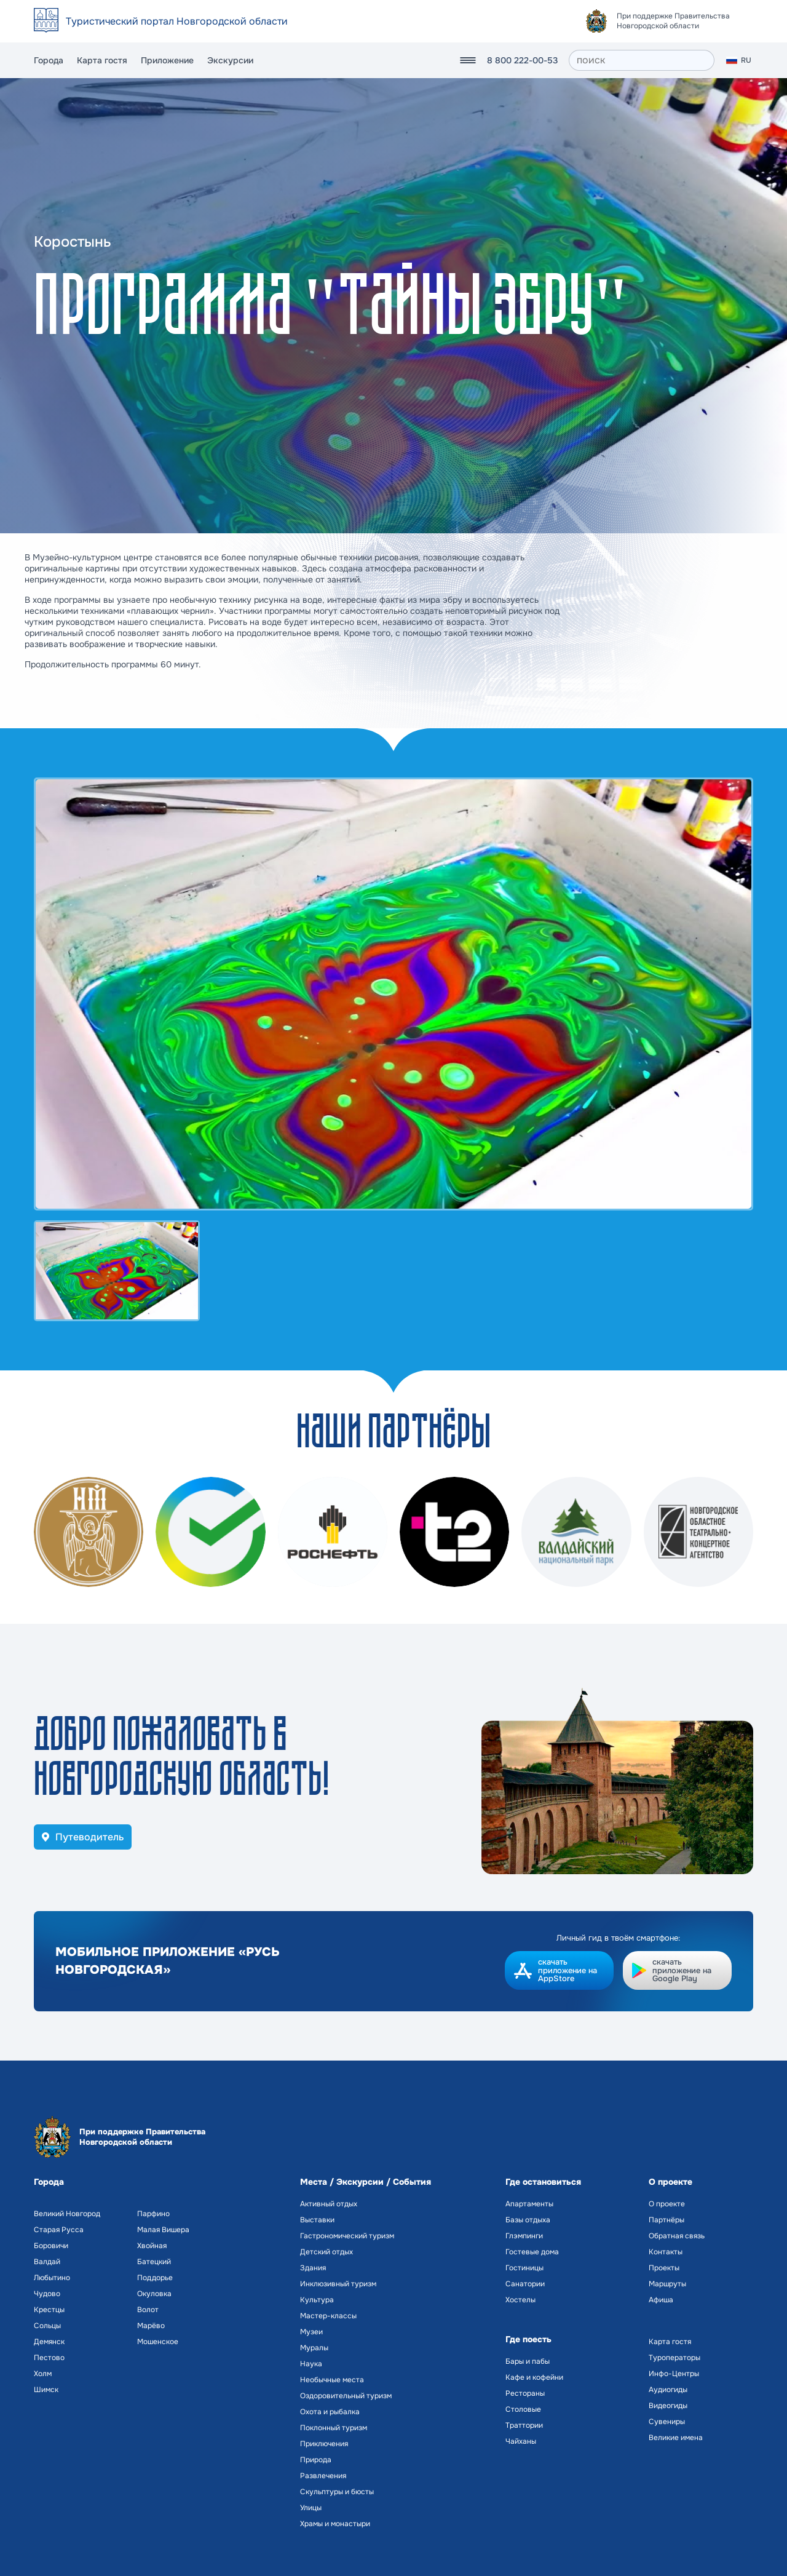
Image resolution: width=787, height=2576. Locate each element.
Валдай (47, 2262)
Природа (315, 2460)
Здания (313, 2268)
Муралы (314, 2348)
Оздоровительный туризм (346, 2396)
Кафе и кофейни (534, 2377)
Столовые (523, 2409)
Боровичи (51, 2246)
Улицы (311, 2508)
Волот (148, 2310)
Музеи (311, 2332)
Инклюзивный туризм (338, 2284)
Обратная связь (677, 2236)
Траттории (524, 2425)
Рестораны (525, 2393)
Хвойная (152, 2246)
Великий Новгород (67, 2214)
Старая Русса (59, 2230)
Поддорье (155, 2278)
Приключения (324, 2444)
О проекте (667, 2204)
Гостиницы (524, 2268)
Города (48, 60)
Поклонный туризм (333, 2428)
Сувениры (667, 2422)
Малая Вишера (163, 2230)
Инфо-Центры (674, 2374)
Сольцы (47, 2326)
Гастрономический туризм (347, 2236)
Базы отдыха (527, 2220)
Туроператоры (674, 2358)
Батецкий (154, 2262)
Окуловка (154, 2294)
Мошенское (157, 2342)
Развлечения (323, 2476)
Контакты (665, 2252)
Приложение (167, 60)
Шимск (46, 2390)
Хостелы (520, 2300)
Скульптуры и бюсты (337, 2492)
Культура (317, 2300)
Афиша (661, 2300)
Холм (43, 2374)
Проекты (664, 2268)
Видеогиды (668, 2406)
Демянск (49, 2342)
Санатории (525, 2284)
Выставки (317, 2220)
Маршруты (667, 2284)
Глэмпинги (524, 2236)
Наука (311, 2364)
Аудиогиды (668, 2390)
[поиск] (641, 60)
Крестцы (49, 2310)
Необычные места (332, 2380)
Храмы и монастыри (335, 2524)
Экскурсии (230, 60)
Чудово (47, 2294)
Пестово (49, 2358)
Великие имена (676, 2438)
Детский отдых (326, 2252)
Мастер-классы (328, 2316)
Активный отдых (328, 2204)
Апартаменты (529, 2204)
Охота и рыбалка (330, 2412)
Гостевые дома (532, 2252)
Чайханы (520, 2441)
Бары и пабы (527, 2361)
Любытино (52, 2278)
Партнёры (666, 2220)
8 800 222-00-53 (522, 60)
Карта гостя (102, 60)
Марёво (151, 2326)
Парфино (153, 2214)
